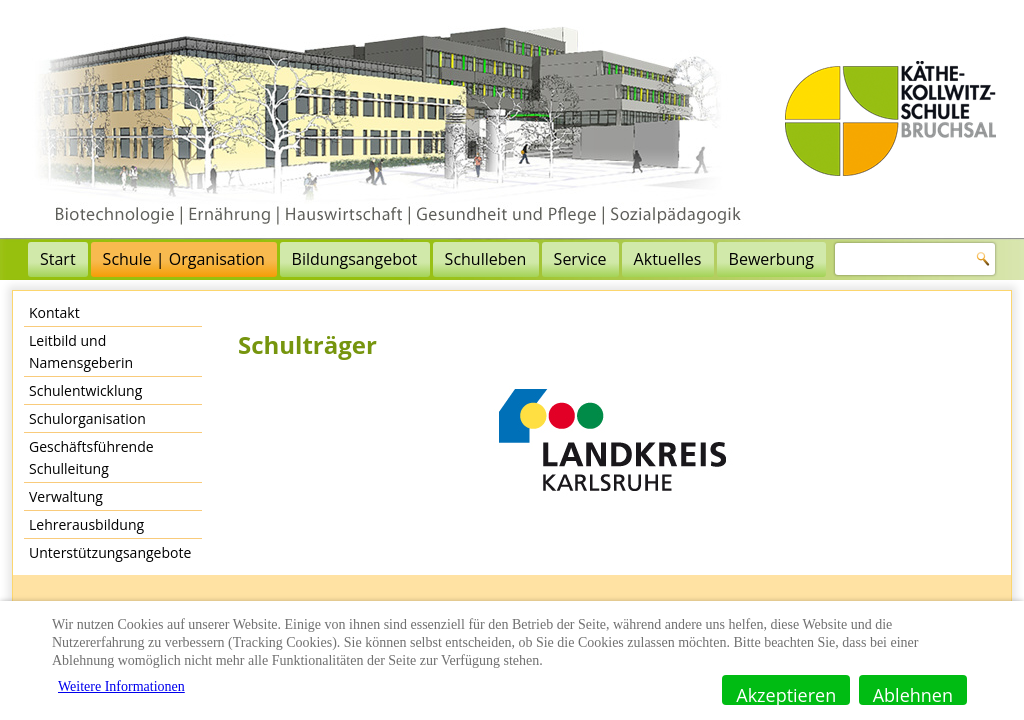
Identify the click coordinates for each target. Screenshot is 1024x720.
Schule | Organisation (184, 259)
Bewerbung (771, 259)
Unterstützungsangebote (110, 552)
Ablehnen (913, 694)
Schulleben (486, 259)
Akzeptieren (786, 694)
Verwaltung (66, 496)
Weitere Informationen (121, 686)
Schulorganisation (87, 418)
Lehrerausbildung (86, 524)
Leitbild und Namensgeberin (81, 351)
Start (58, 259)
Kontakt (54, 312)
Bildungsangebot (355, 259)
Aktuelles (668, 259)
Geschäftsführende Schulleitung (91, 457)
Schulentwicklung (85, 390)
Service (580, 259)
